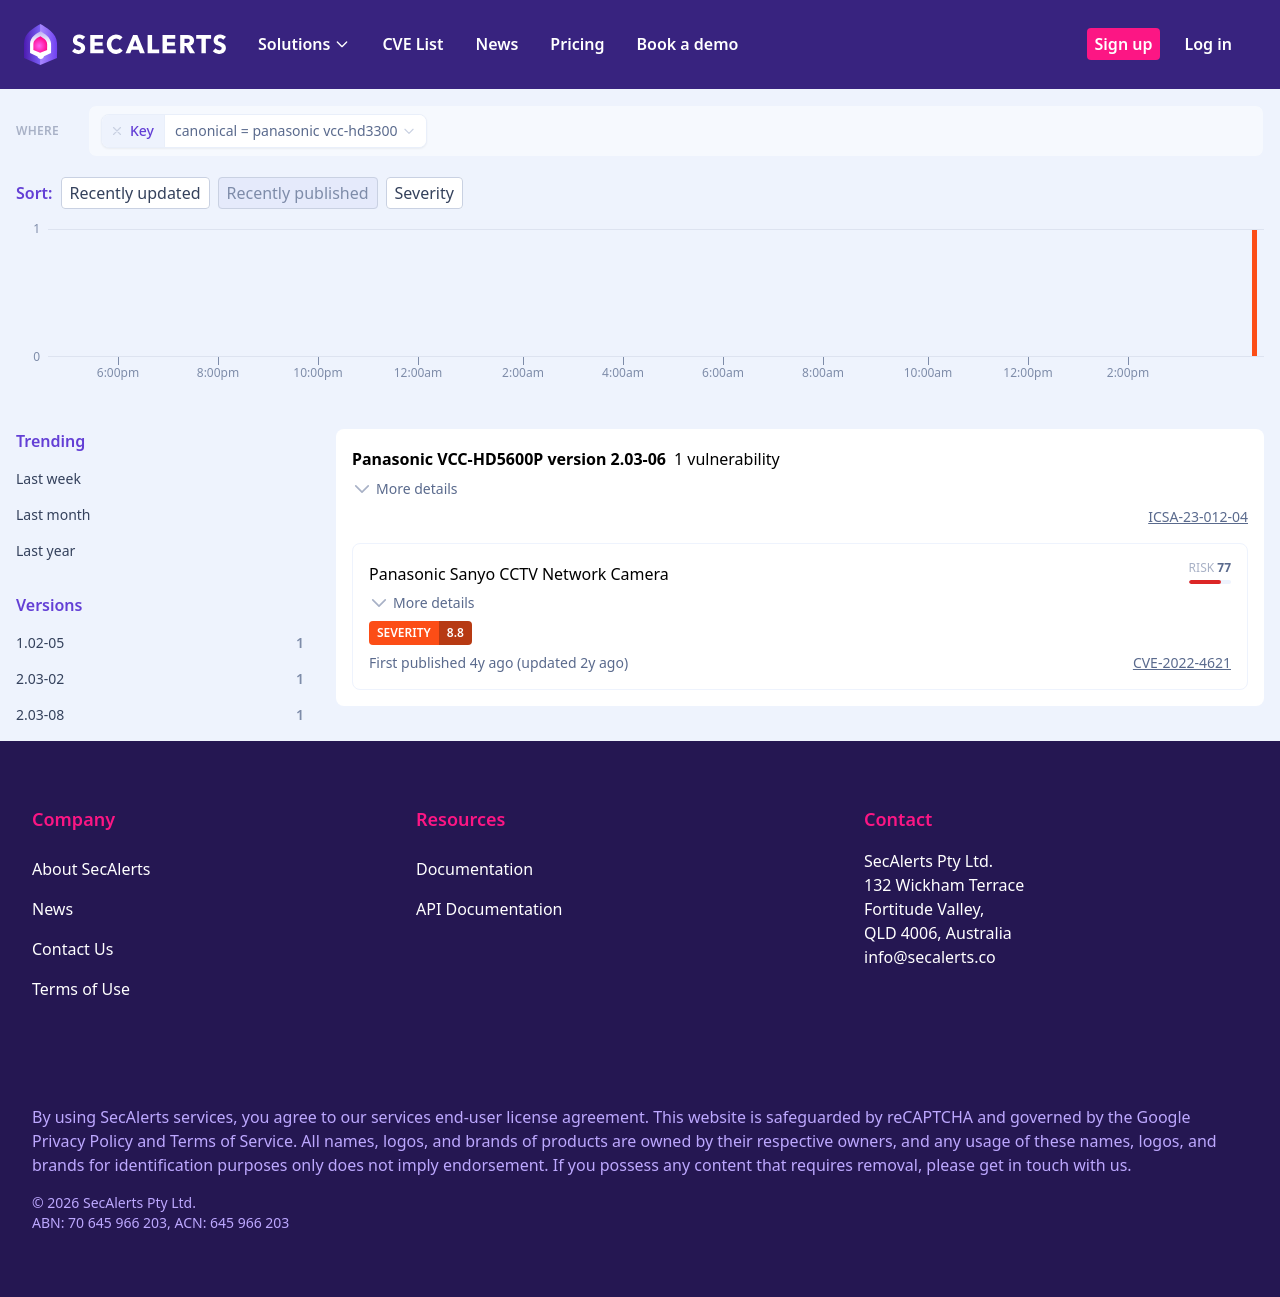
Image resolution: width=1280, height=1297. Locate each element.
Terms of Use (81, 989)
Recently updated (135, 193)
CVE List (412, 44)
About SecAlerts (91, 869)
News (496, 44)
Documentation (474, 869)
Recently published (298, 193)
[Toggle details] (405, 489)
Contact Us (72, 949)
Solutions (304, 44)
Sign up (1124, 44)
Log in (1208, 44)
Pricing (577, 44)
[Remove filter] (117, 131)
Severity (424, 193)
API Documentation (489, 909)
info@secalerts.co (930, 957)
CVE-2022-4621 (1182, 662)
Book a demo (687, 44)
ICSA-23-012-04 (1198, 516)
